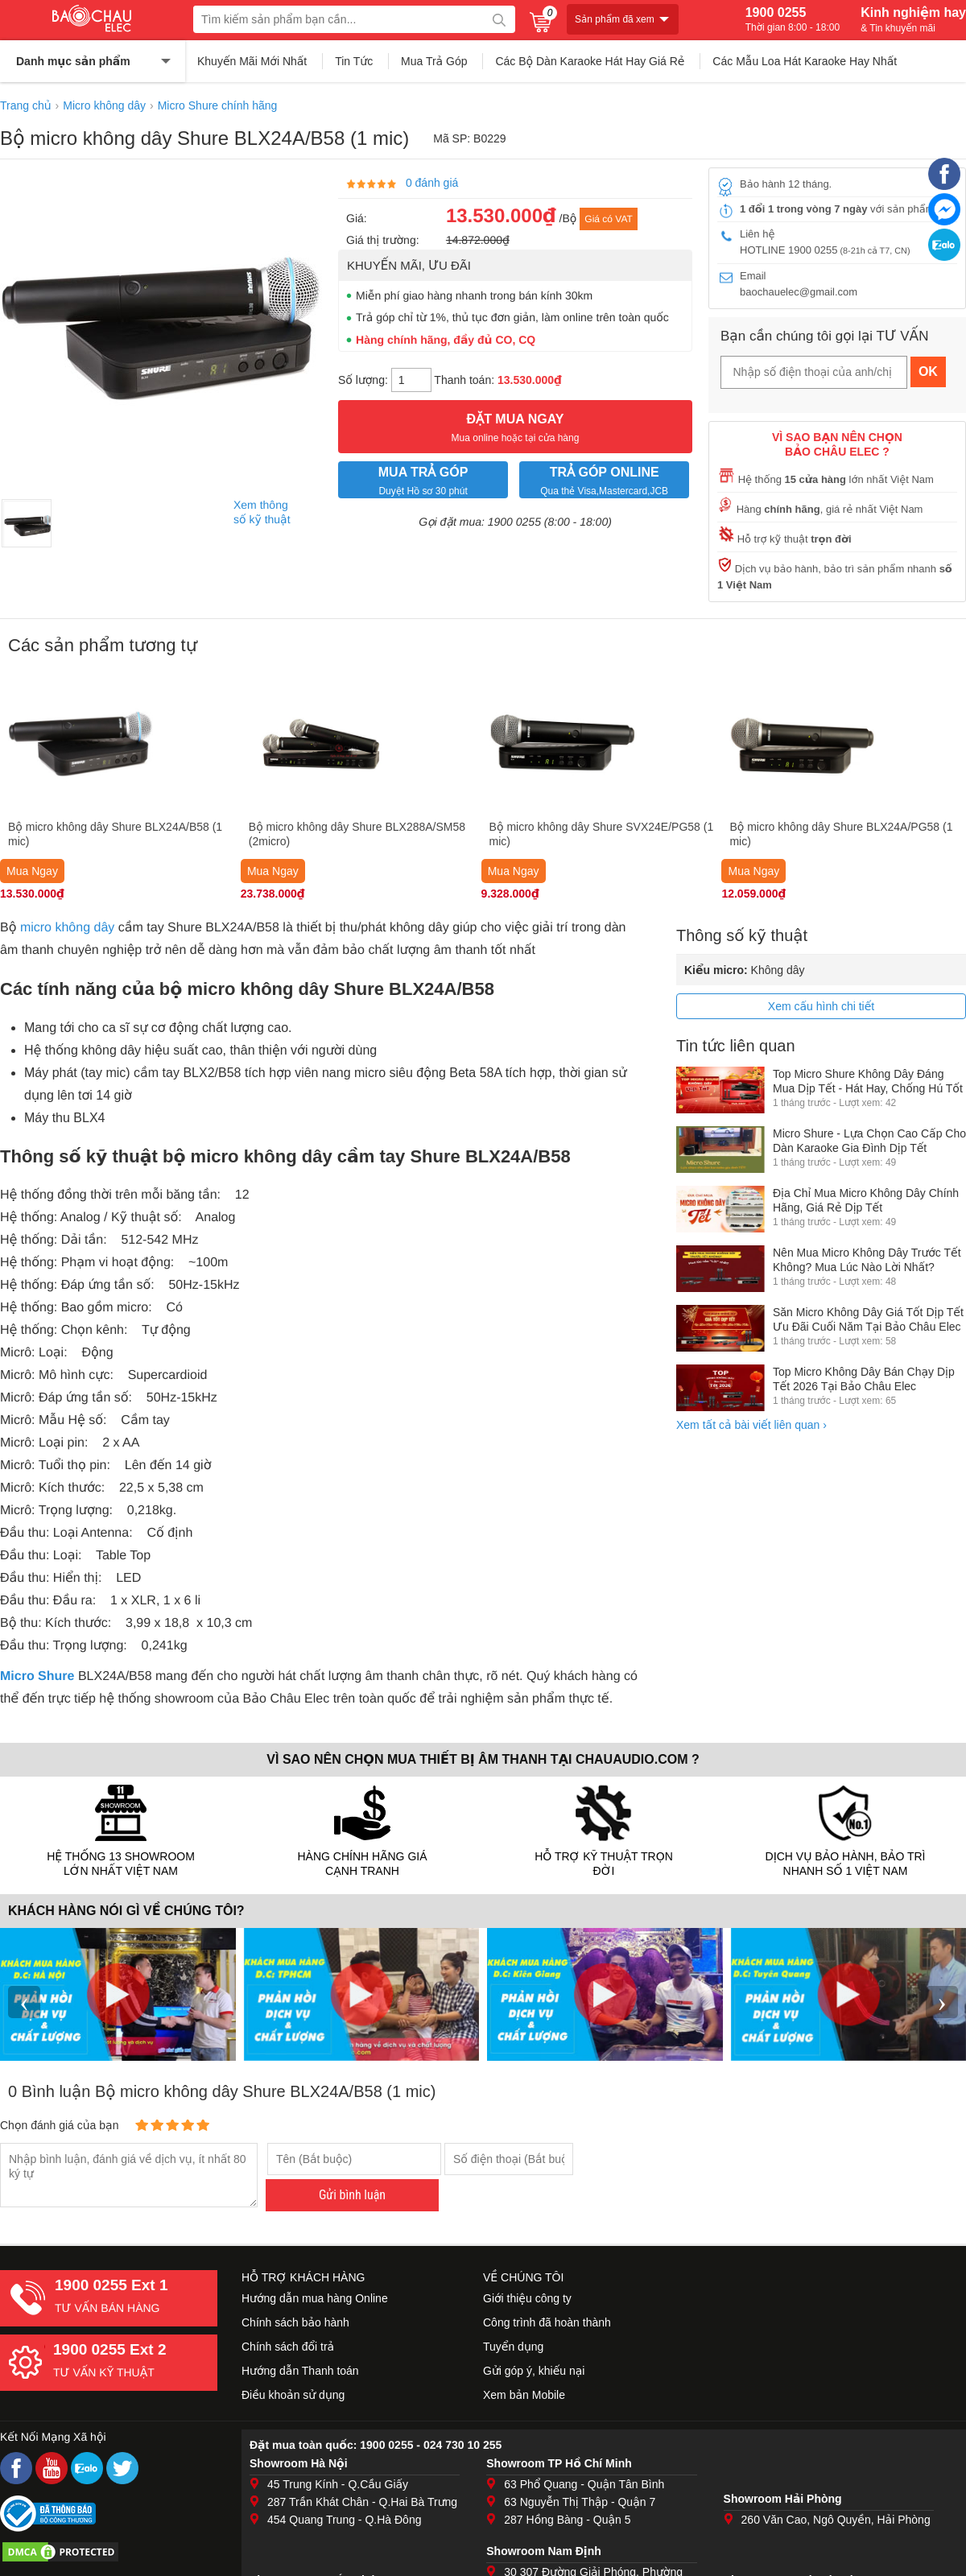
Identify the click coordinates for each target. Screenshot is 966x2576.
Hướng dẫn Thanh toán (300, 2370)
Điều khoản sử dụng (293, 2394)
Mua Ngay (32, 871)
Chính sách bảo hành (295, 2322)
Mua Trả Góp (434, 61)
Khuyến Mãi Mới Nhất (252, 61)
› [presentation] (942, 2001)
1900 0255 (792, 19)
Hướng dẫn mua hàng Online (315, 2298)
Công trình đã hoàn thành (547, 2322)
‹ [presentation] (24, 2001)
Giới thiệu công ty (527, 2298)
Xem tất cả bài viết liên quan (751, 1424)
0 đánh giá (432, 182)
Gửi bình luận (352, 2194)
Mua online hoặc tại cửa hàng (515, 426)
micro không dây (67, 928)
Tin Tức (354, 61)
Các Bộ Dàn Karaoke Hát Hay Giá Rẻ (589, 61)
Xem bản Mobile (524, 2394)
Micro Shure (37, 1676)
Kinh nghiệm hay (913, 19)
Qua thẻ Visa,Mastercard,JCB (604, 479)
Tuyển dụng (513, 2346)
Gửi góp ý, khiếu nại (533, 2370)
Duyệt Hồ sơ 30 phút (423, 479)
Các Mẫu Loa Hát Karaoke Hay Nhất (804, 61)
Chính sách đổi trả (288, 2346)
